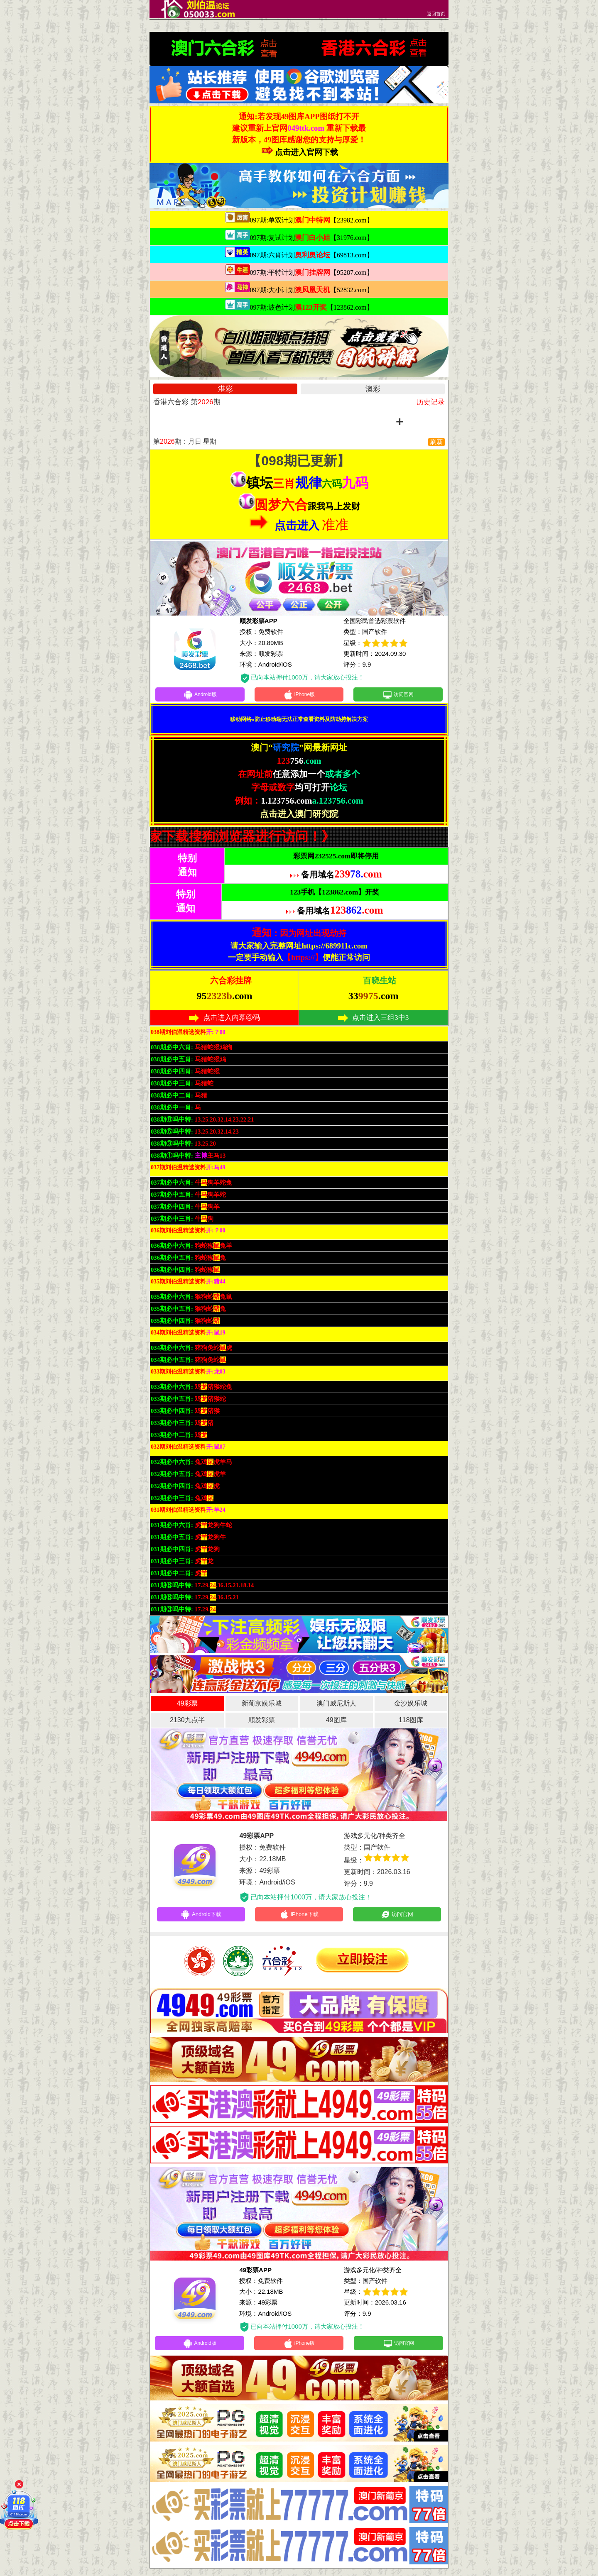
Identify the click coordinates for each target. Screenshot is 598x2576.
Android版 (199, 696)
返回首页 (436, 13)
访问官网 (398, 696)
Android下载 (201, 1918)
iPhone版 (299, 696)
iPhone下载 (299, 1918)
